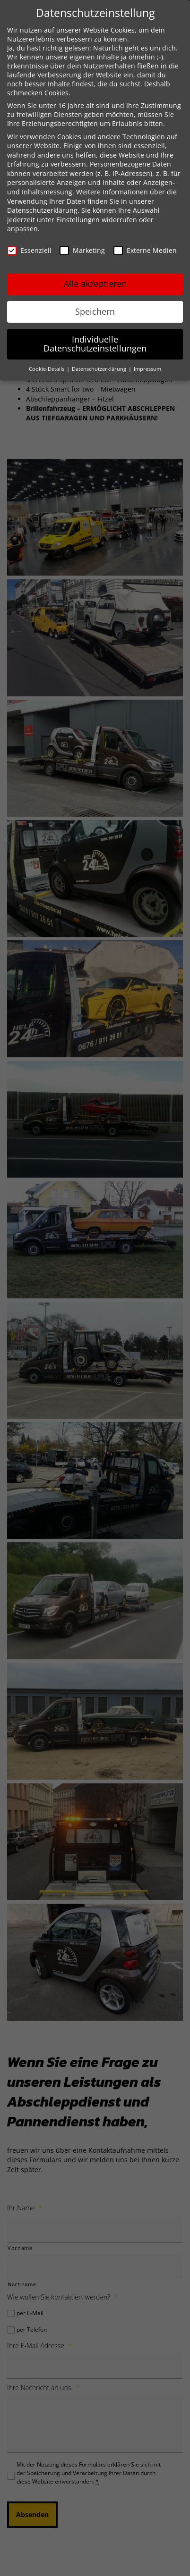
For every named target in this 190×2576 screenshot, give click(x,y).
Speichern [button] (95, 311)
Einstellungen (78, 219)
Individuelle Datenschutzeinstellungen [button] (95, 344)
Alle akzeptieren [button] (95, 283)
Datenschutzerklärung (42, 210)
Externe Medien (145, 250)
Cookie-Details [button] (47, 369)
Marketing (82, 250)
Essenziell (29, 250)
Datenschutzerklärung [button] (100, 369)
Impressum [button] (147, 369)
